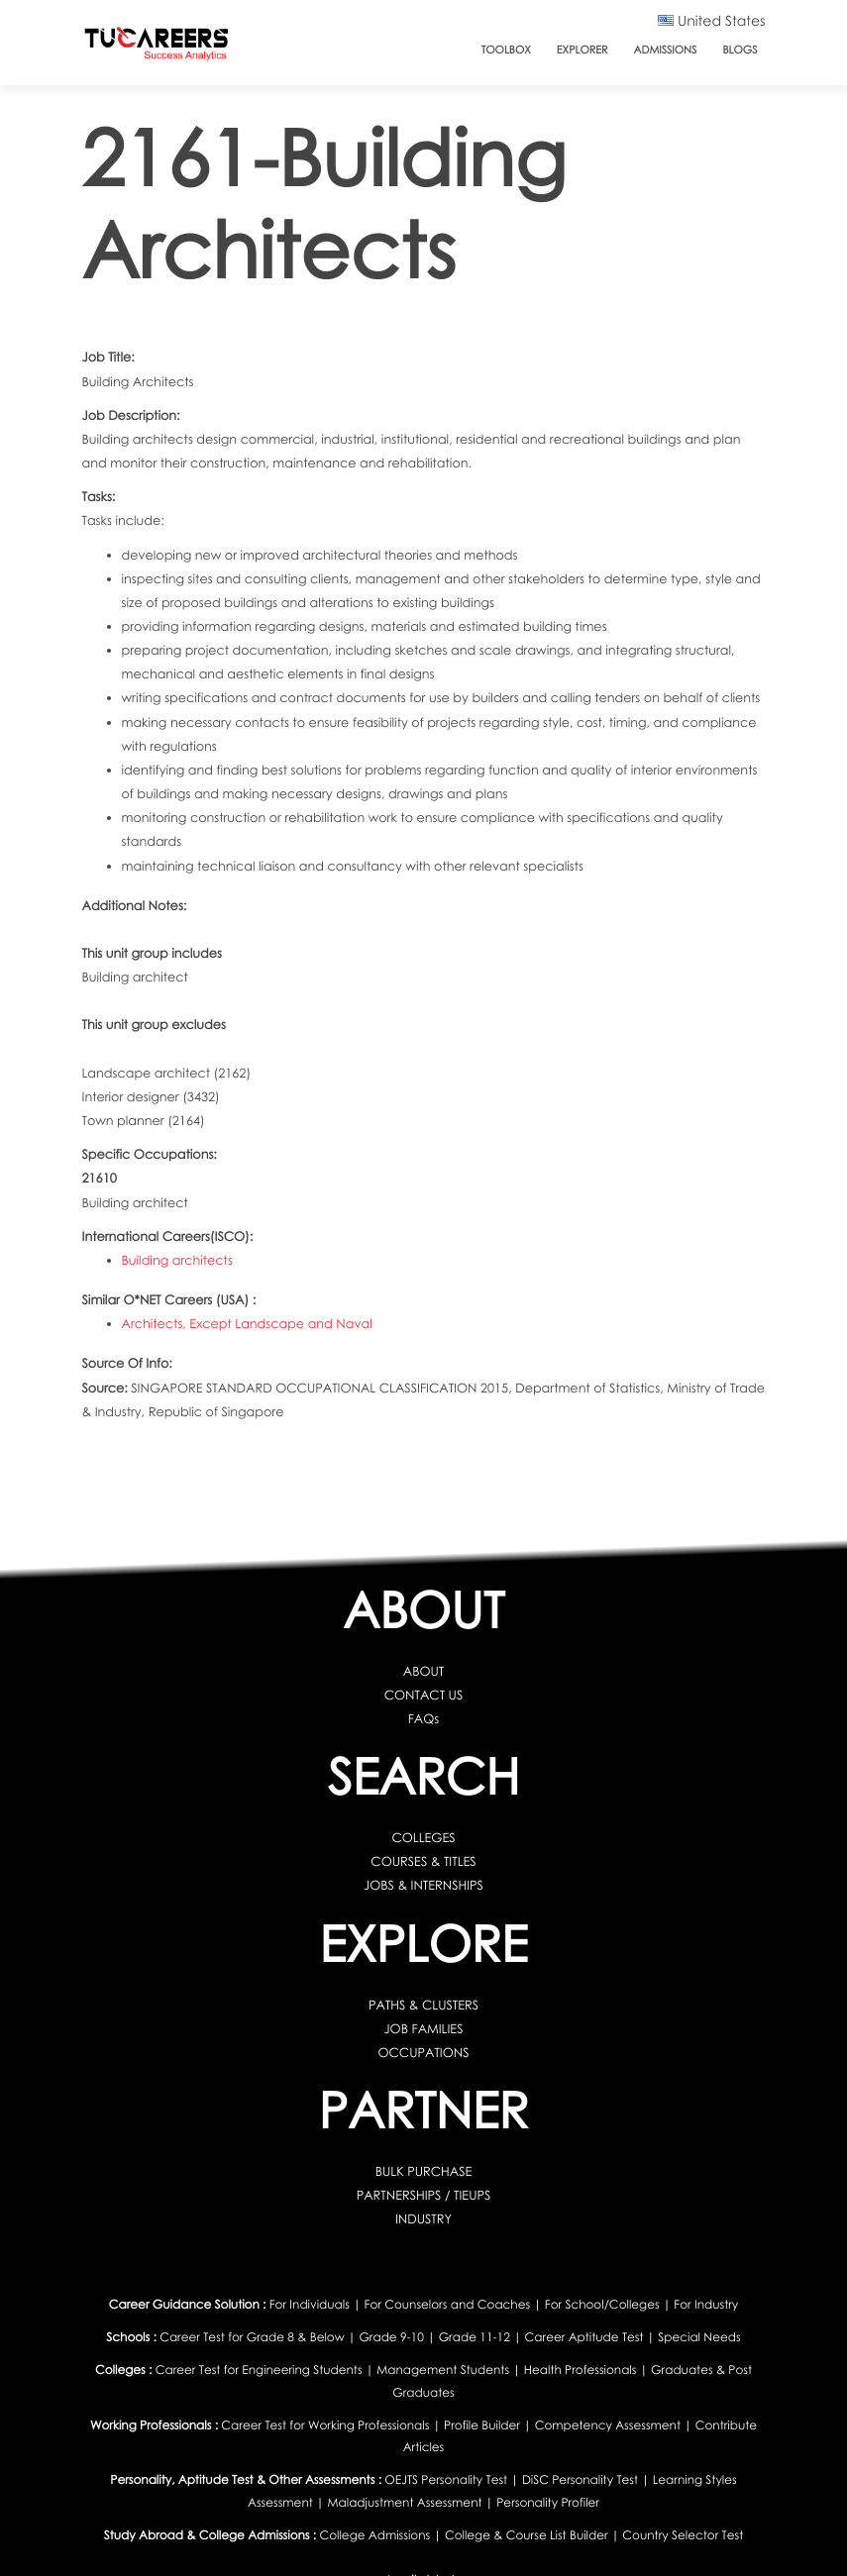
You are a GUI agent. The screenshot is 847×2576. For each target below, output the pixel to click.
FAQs (424, 1718)
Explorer (582, 50)
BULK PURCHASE (424, 2171)
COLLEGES (423, 1837)
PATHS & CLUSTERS (423, 2004)
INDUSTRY (423, 2218)
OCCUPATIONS (423, 2052)
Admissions (665, 50)
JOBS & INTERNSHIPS (423, 1885)
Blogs (739, 50)
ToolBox (506, 50)
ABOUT (424, 1671)
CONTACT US (424, 1694)
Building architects (177, 1260)
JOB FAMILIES (423, 2028)
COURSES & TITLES (423, 1861)
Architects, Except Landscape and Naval (247, 1323)
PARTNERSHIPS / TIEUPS (424, 2195)
